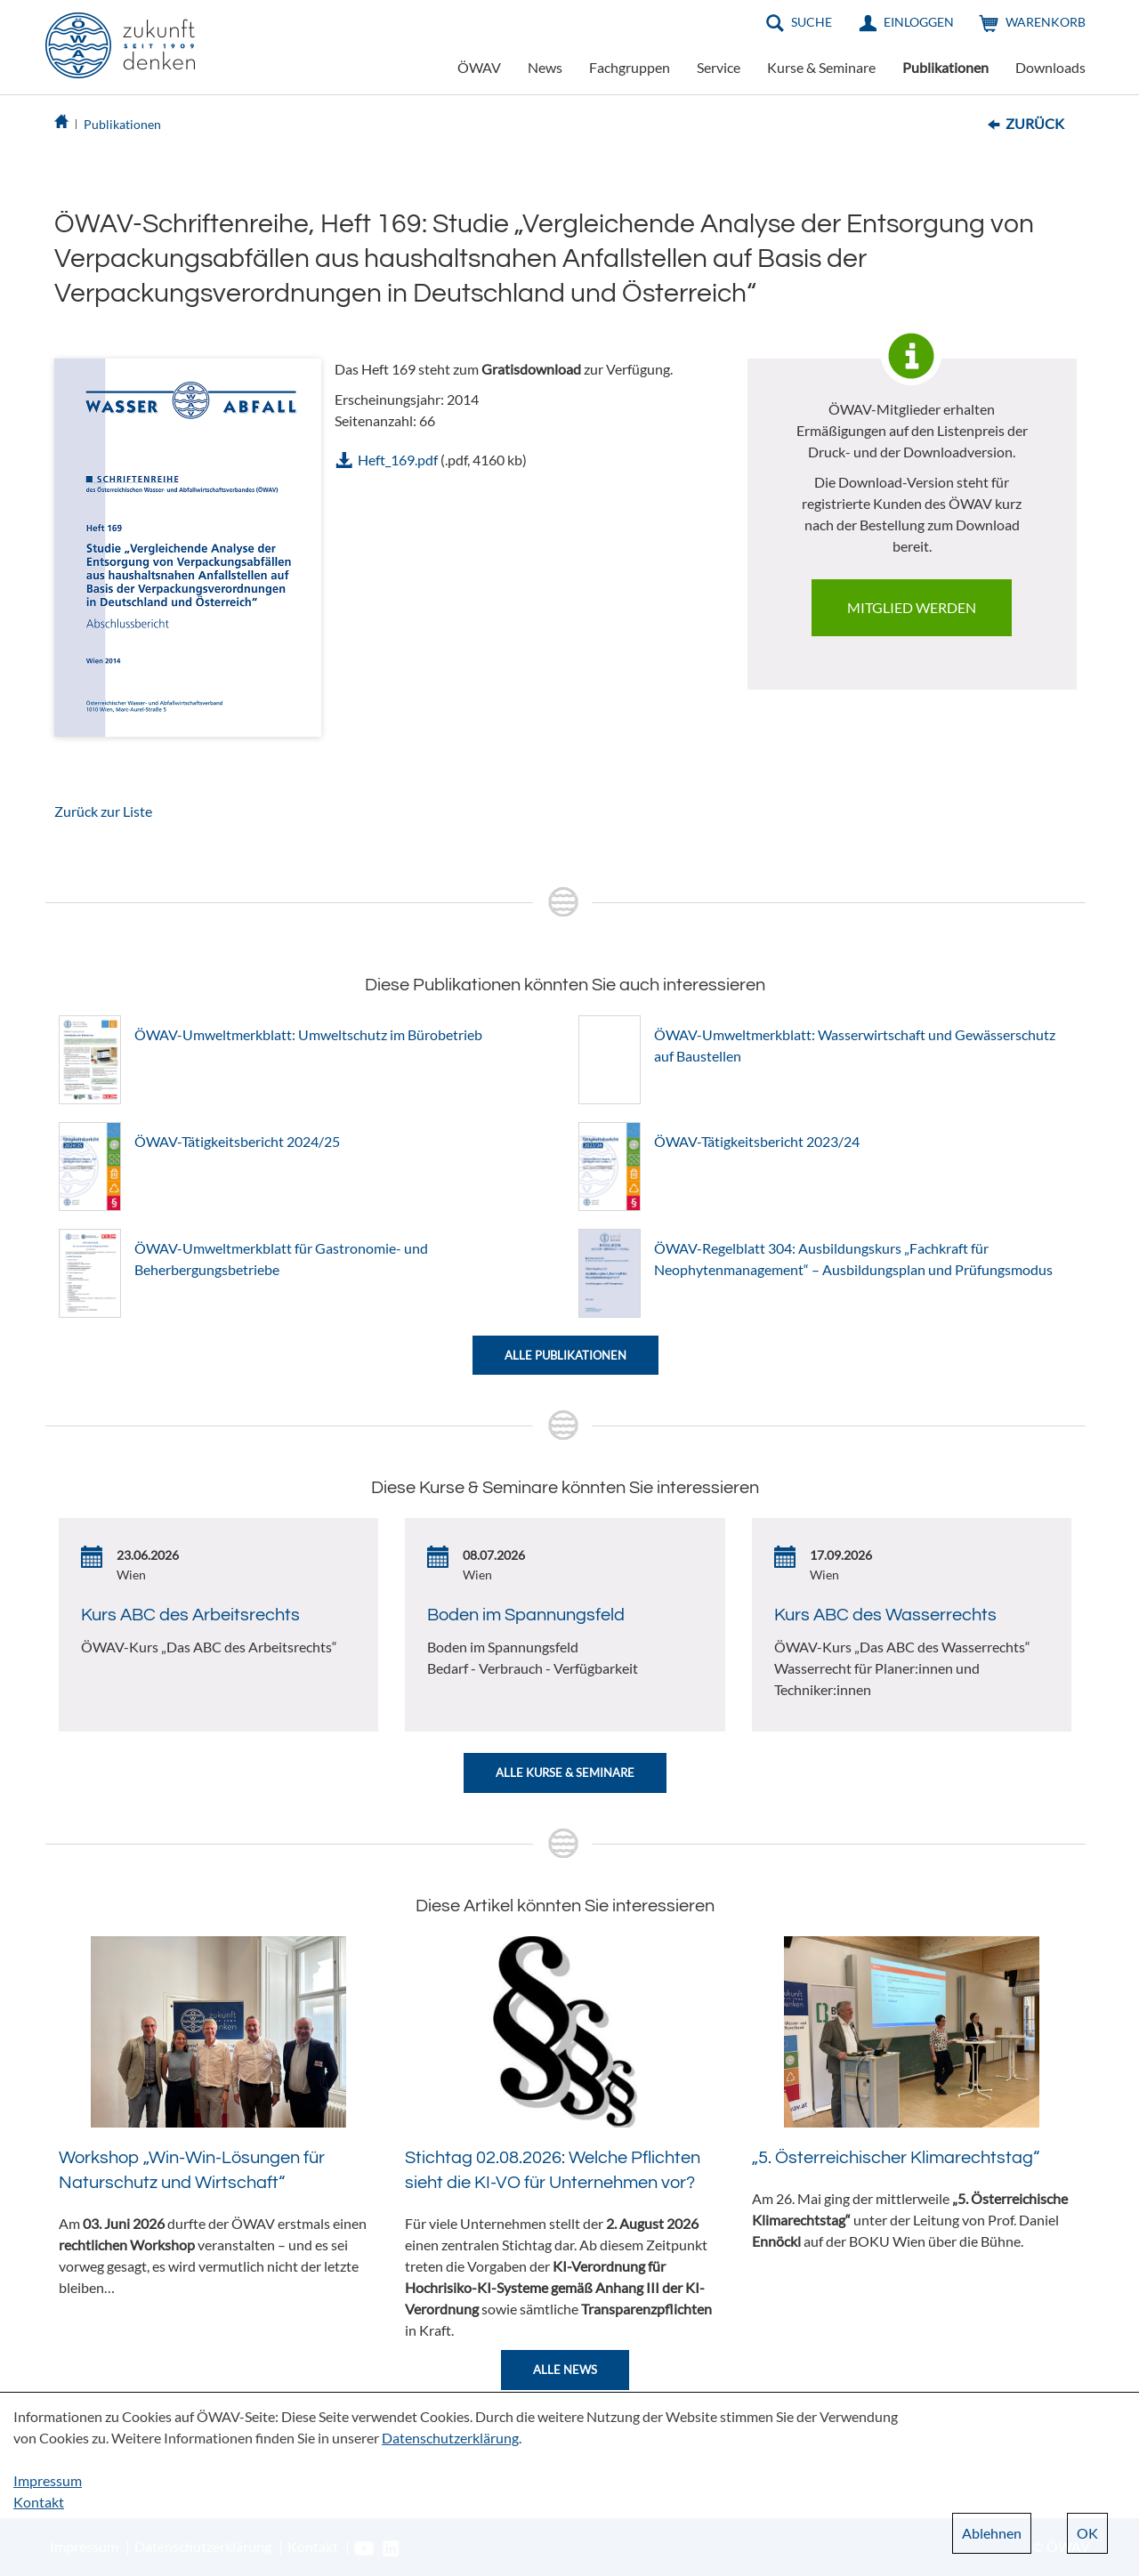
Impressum (47, 2480)
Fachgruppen (629, 67)
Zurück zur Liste (103, 811)
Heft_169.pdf (398, 459)
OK (1087, 2532)
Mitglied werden (911, 607)
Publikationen (945, 67)
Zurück (1035, 123)
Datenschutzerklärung (450, 2437)
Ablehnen (992, 2532)
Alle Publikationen (565, 1355)
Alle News (565, 2369)
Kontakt (38, 2501)
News (545, 67)
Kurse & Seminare (821, 67)
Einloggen (919, 21)
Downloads (1050, 67)
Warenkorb (1046, 21)
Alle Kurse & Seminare (565, 1772)
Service (718, 67)
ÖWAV (479, 67)
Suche (811, 21)
